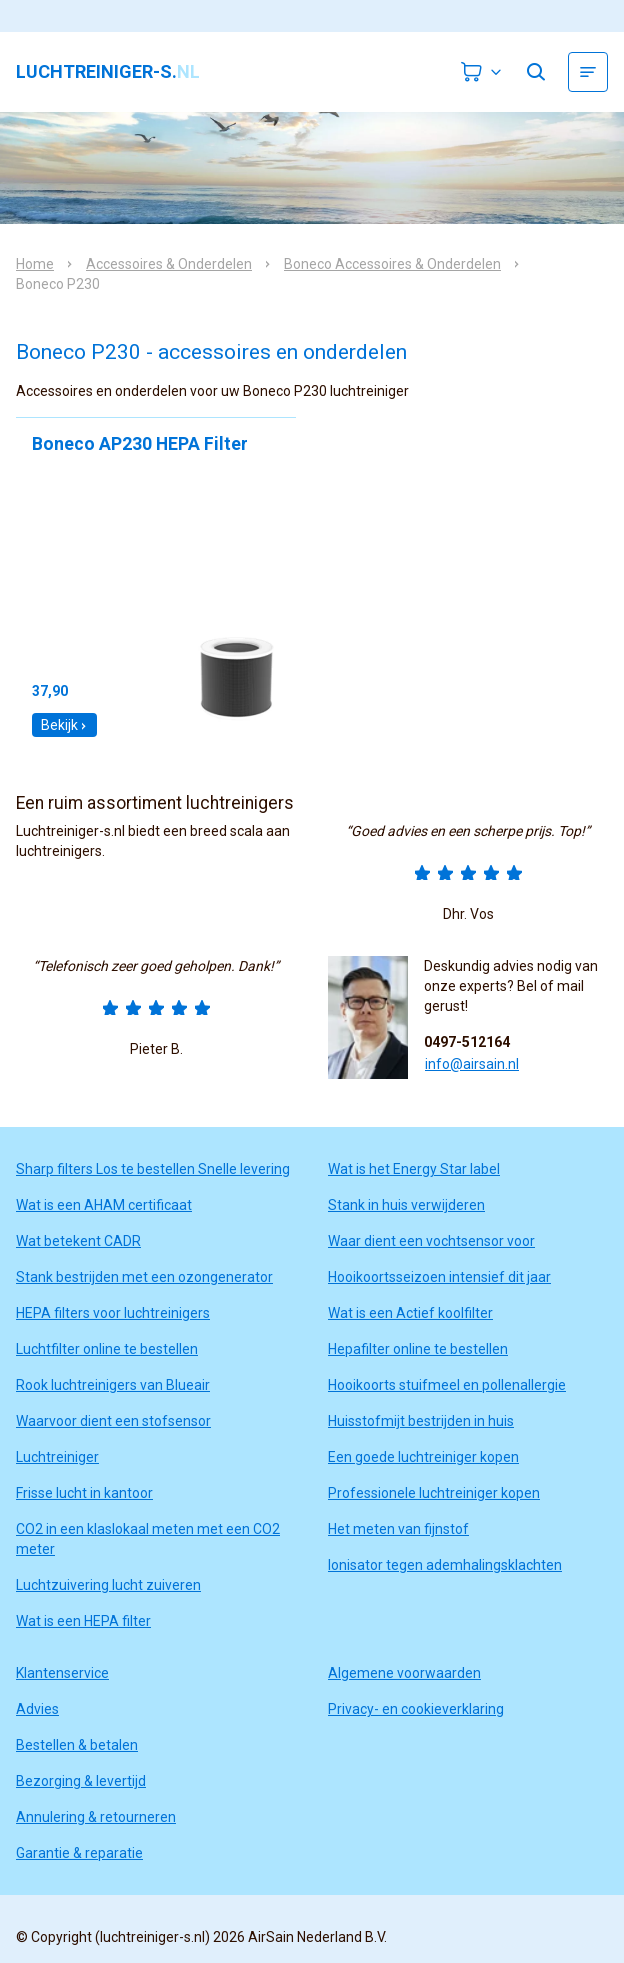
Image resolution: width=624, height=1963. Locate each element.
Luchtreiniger (57, 1457)
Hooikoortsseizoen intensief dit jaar (439, 1277)
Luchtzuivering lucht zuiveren (108, 1585)
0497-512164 (467, 1042)
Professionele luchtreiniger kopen (434, 1493)
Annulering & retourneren (96, 1817)
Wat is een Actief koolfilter (410, 1313)
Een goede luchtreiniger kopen (423, 1457)
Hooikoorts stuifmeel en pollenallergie (447, 1385)
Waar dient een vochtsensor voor (431, 1241)
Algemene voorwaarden (404, 1673)
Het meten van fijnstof (398, 1529)
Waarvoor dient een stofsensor (113, 1421)
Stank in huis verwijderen (406, 1205)
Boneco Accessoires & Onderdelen (392, 264)
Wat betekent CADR (78, 1241)
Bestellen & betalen (77, 1745)
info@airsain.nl (472, 1064)
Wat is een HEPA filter (83, 1621)
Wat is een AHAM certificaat (104, 1205)
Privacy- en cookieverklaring (416, 1709)
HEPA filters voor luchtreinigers (113, 1313)
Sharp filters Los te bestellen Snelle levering (153, 1169)
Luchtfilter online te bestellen (107, 1349)
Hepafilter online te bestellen (418, 1349)
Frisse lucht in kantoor (84, 1493)
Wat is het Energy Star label (414, 1169)
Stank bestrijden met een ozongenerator (144, 1277)
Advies (37, 1709)
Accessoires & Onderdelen (169, 264)
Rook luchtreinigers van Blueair (113, 1385)
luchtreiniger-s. (108, 72)
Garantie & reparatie (79, 1853)
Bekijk (64, 725)
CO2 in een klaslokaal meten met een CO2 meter (148, 1539)
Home (35, 264)
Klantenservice (62, 1673)
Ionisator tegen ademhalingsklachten (445, 1565)
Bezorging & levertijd (81, 1781)
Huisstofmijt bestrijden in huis (421, 1421)
